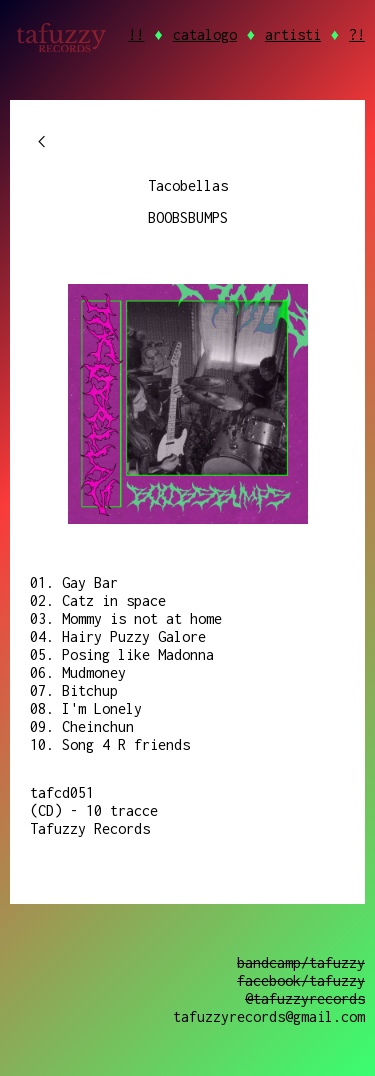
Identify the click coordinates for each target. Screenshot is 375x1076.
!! (136, 34)
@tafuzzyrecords (305, 998)
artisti (293, 34)
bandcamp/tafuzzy (301, 962)
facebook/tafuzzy (301, 980)
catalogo (205, 34)
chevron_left (42, 142)
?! (357, 34)
